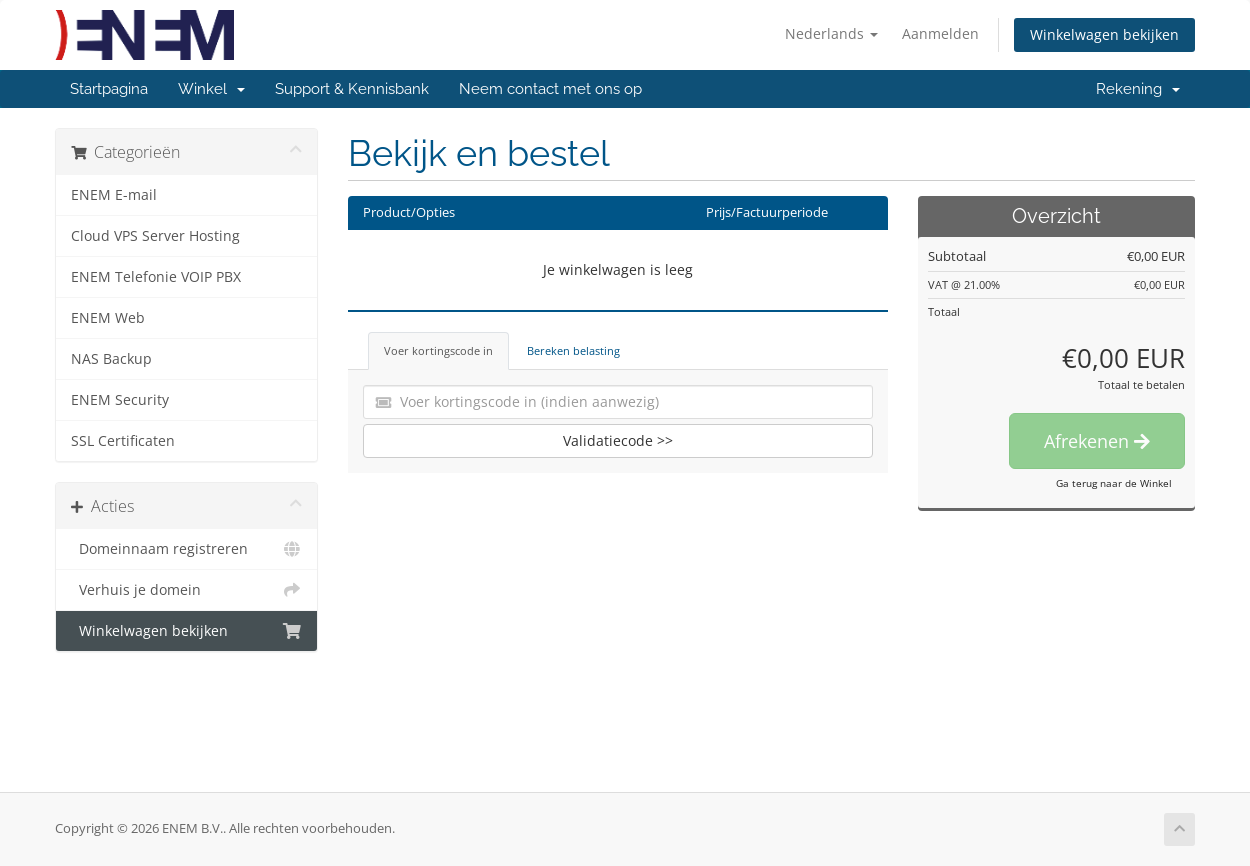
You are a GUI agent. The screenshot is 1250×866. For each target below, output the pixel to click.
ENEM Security (120, 400)
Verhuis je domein (186, 590)
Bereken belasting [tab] (573, 350)
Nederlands (831, 33)
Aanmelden (940, 33)
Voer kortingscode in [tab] (438, 350)
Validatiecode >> (618, 440)
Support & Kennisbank (352, 89)
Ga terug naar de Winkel (1114, 483)
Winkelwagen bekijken (1104, 34)
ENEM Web (108, 318)
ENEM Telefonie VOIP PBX (156, 277)
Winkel (211, 89)
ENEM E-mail (114, 195)
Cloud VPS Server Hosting (155, 236)
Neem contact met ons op (550, 89)
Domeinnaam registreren (186, 549)
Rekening (1138, 89)
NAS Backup (111, 359)
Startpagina (109, 89)
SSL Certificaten (123, 441)
